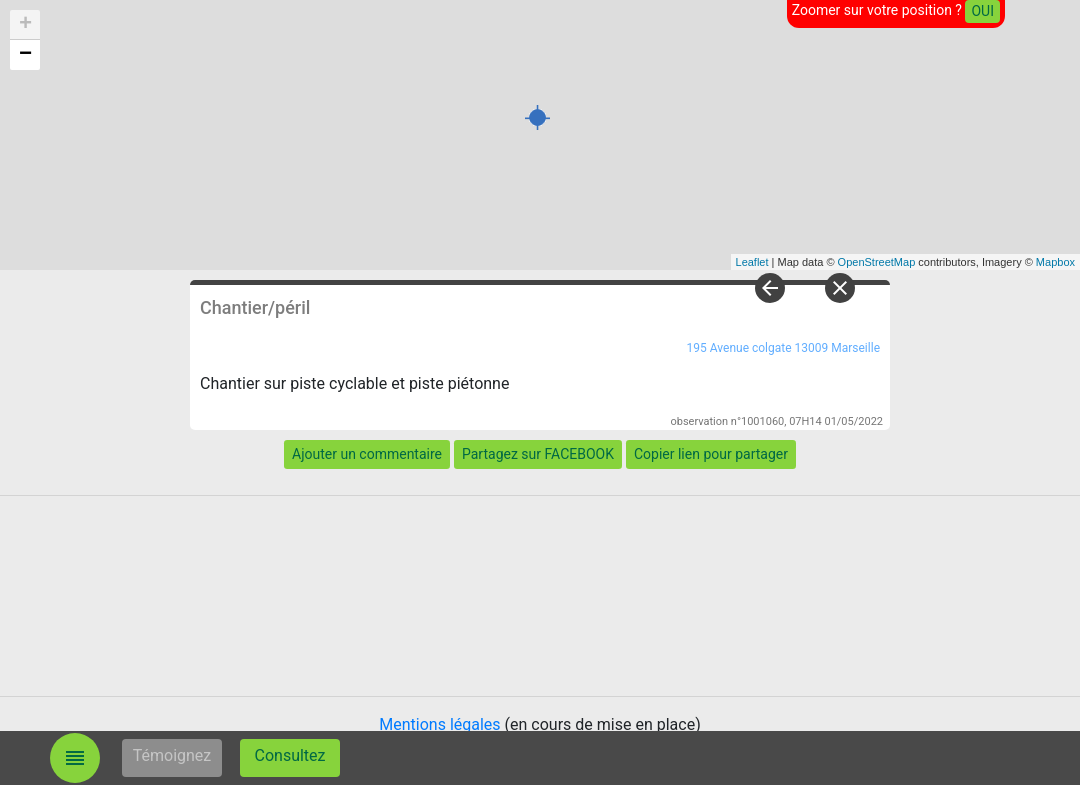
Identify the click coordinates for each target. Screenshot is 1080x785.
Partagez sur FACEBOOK (538, 454)
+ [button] (25, 25)
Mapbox (1055, 262)
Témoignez (172, 755)
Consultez (290, 755)
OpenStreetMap (877, 262)
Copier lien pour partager (711, 454)
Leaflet (752, 262)
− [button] (25, 55)
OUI (982, 11)
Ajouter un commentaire (367, 454)
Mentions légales (439, 724)
